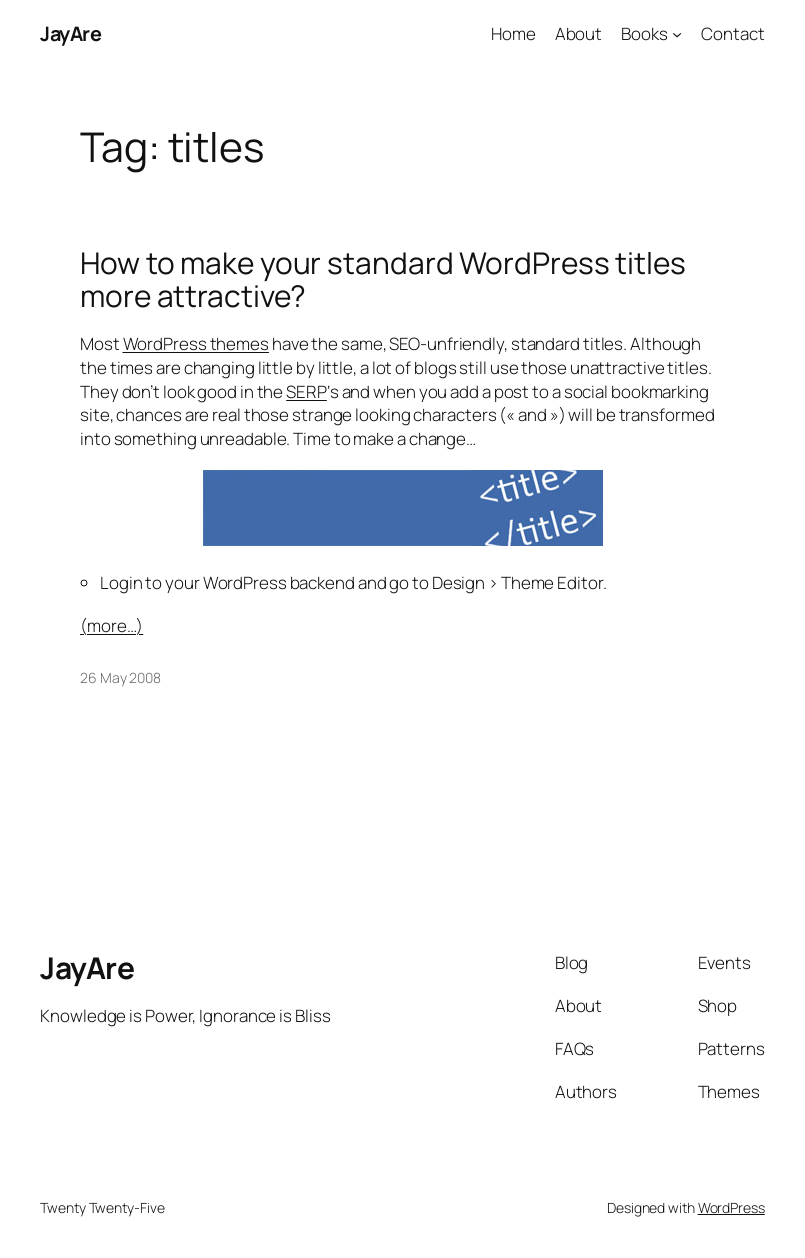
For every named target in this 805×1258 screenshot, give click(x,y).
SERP (306, 391)
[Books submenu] (677, 34)
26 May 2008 (120, 677)
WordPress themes (196, 343)
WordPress (731, 1207)
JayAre (70, 33)
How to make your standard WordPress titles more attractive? (383, 279)
